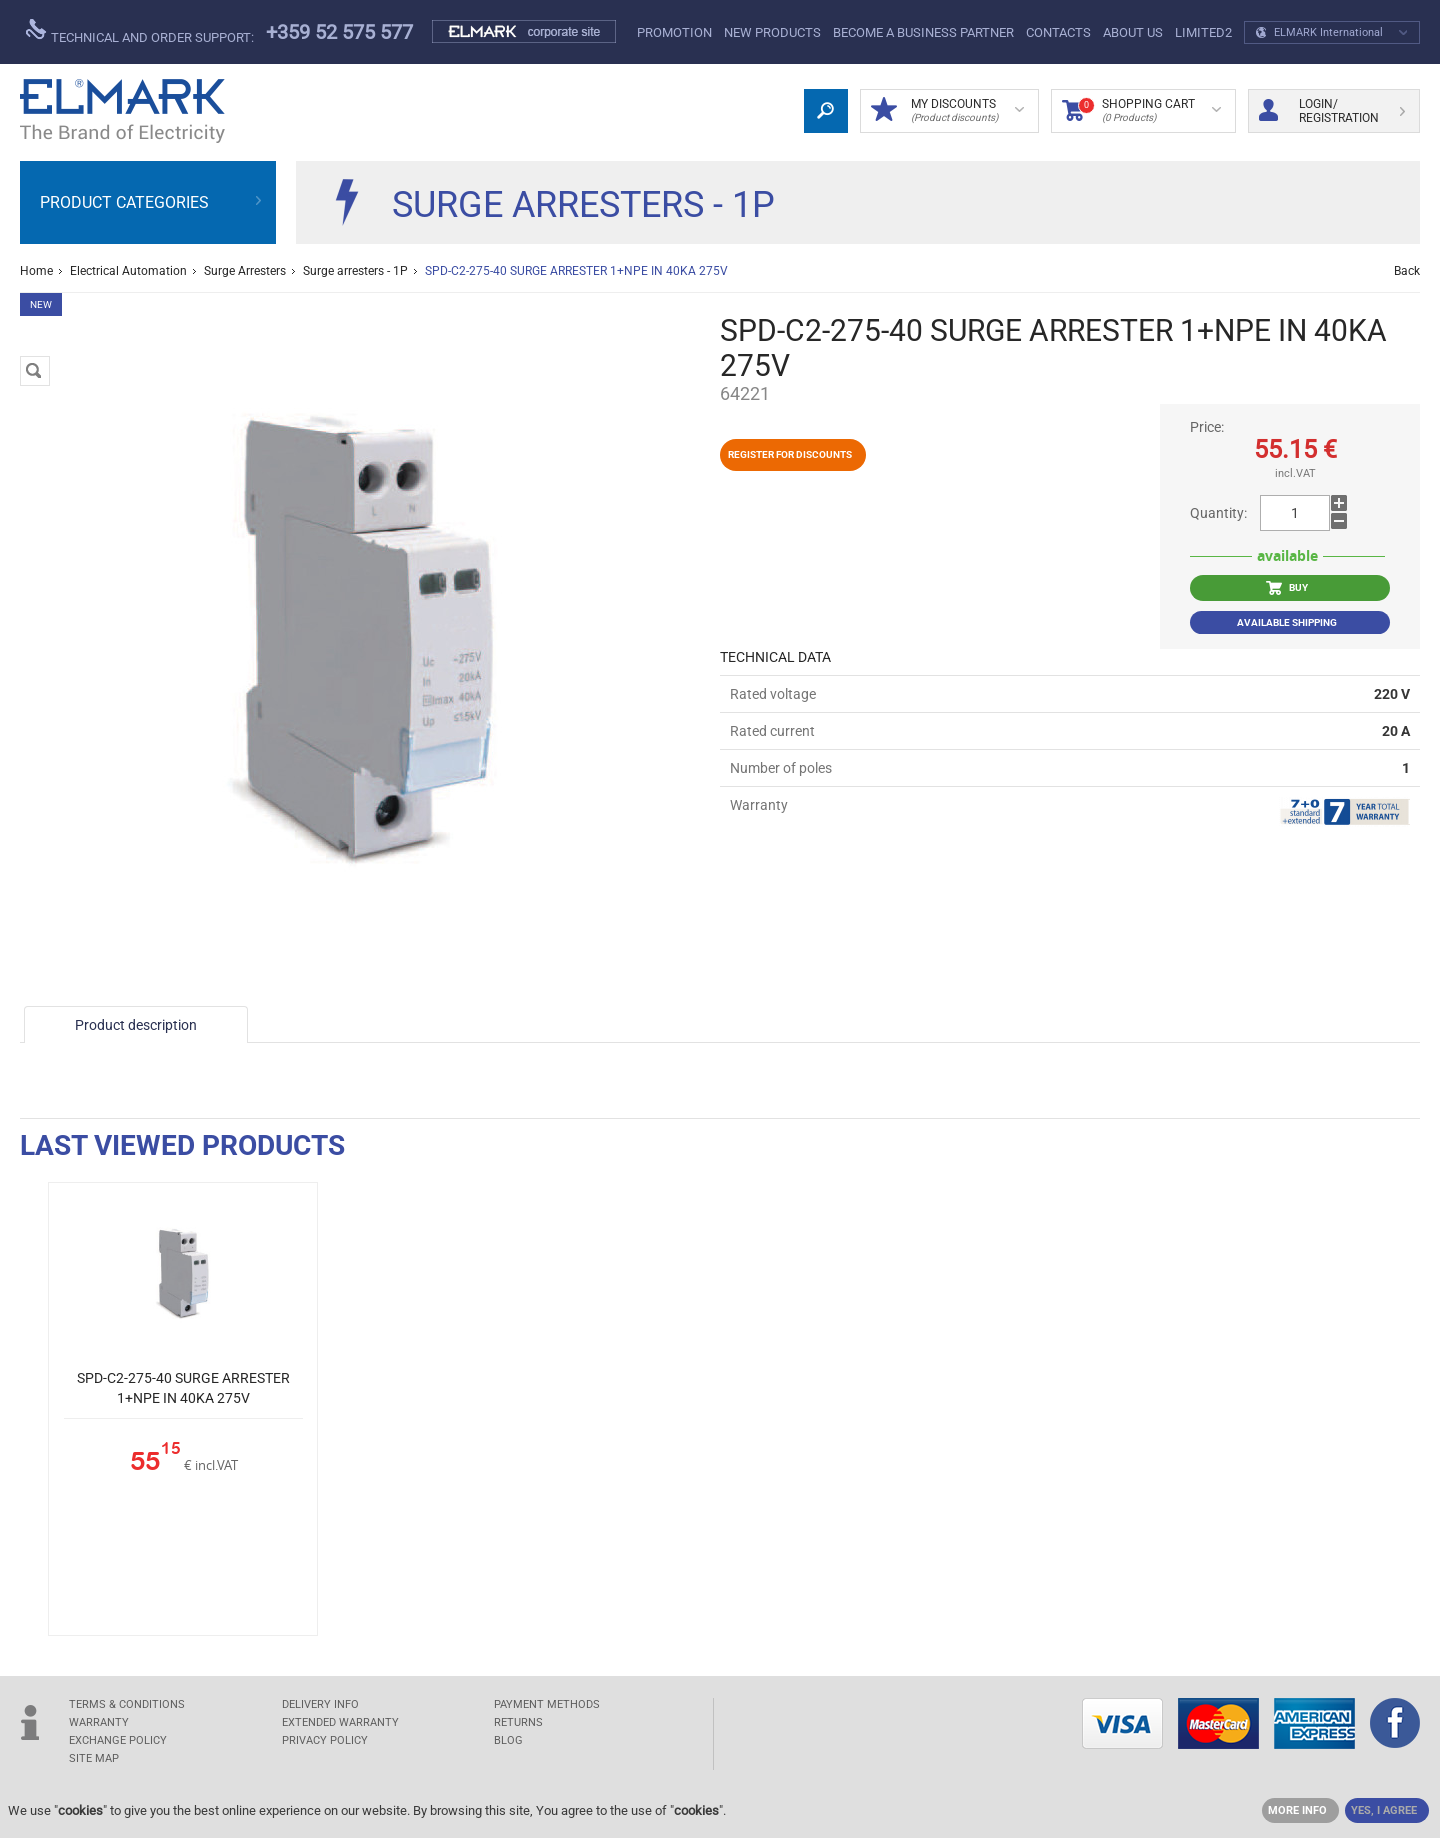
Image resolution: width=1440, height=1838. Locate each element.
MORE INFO (1297, 1810)
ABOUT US (1133, 32)
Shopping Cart (1141, 111)
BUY (1287, 588)
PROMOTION (674, 32)
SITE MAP (94, 1758)
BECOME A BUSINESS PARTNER (923, 32)
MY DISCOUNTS (947, 111)
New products (772, 32)
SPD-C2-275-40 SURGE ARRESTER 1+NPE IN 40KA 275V (183, 1388)
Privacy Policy (325, 1740)
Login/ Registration (1332, 111)
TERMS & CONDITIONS (127, 1704)
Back (1407, 271)
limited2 (1203, 32)
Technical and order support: (140, 32)
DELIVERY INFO (320, 1704)
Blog (508, 1740)
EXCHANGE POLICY (118, 1740)
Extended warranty (340, 1722)
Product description (136, 1025)
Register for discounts (790, 454)
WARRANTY (99, 1722)
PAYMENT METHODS (547, 1704)
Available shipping (1287, 622)
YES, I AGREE (1384, 1810)
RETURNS (518, 1722)
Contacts (1058, 32)
